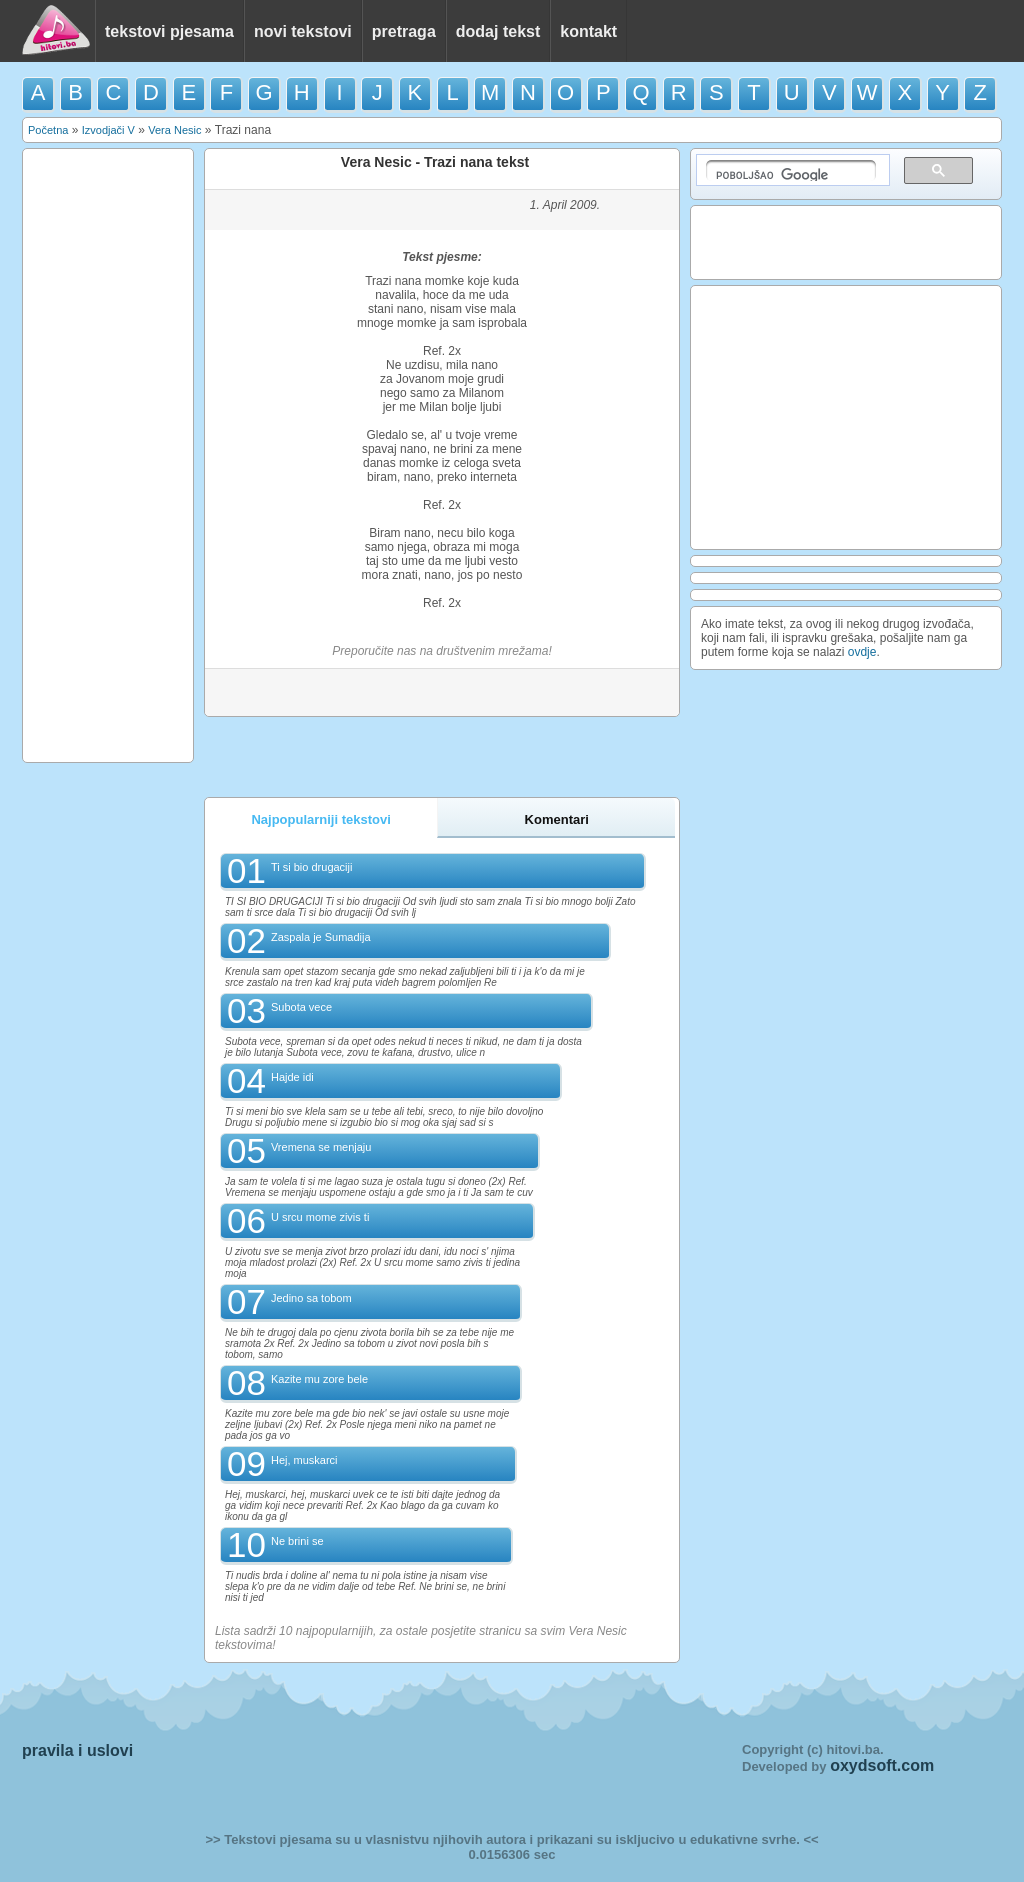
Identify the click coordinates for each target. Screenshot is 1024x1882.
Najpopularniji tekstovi (320, 819)
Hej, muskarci (304, 1460)
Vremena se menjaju (321, 1147)
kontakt (588, 31)
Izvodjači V (108, 130)
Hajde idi (292, 1077)
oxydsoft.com (882, 1765)
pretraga (404, 31)
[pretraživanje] (791, 170)
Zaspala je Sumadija (321, 937)
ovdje (862, 652)
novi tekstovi (303, 31)
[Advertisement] (108, 454)
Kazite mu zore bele (319, 1379)
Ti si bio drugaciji (312, 867)
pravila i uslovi (77, 1750)
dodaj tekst (498, 31)
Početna (48, 130)
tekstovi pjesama (169, 31)
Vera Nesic (174, 130)
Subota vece (301, 1007)
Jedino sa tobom (311, 1298)
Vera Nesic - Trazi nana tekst (435, 162)
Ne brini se (297, 1541)
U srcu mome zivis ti (320, 1217)
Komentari (557, 819)
